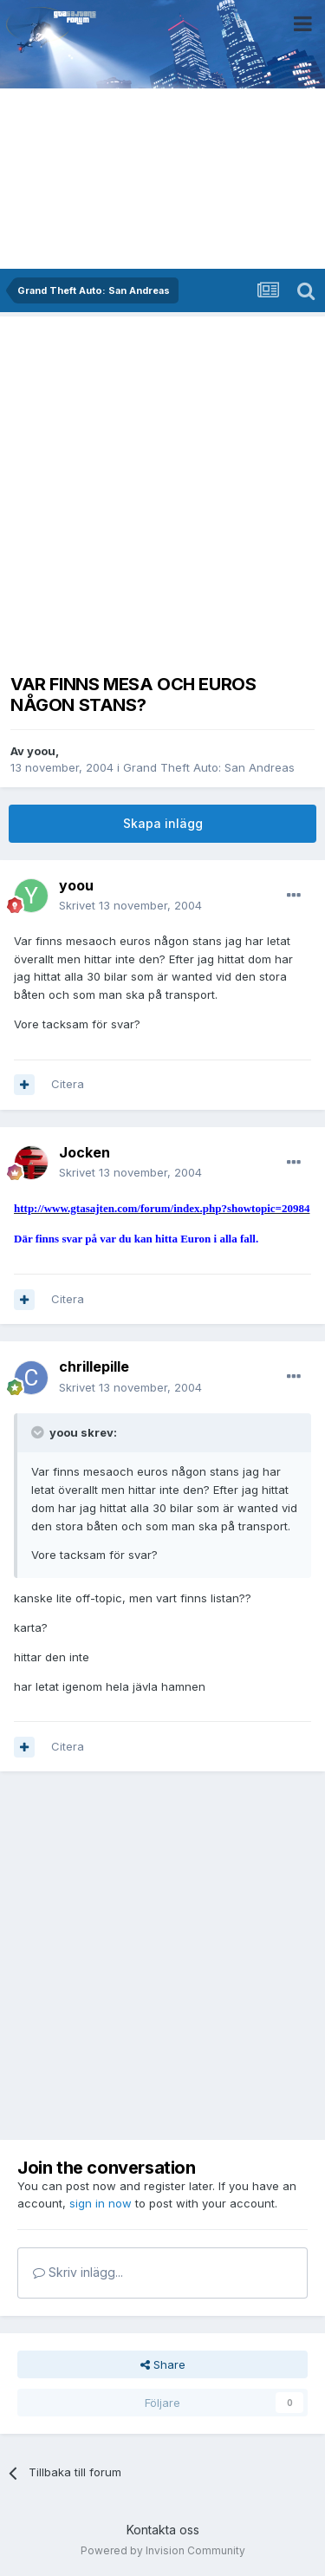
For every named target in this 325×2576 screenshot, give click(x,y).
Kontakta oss (163, 2529)
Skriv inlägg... (78, 2272)
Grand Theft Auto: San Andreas (209, 767)
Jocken (84, 1152)
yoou (41, 751)
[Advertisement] (162, 489)
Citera (67, 1084)
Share (162, 2364)
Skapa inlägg (163, 823)
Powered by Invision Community (163, 2550)
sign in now (100, 2203)
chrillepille (94, 1366)
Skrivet (130, 905)
